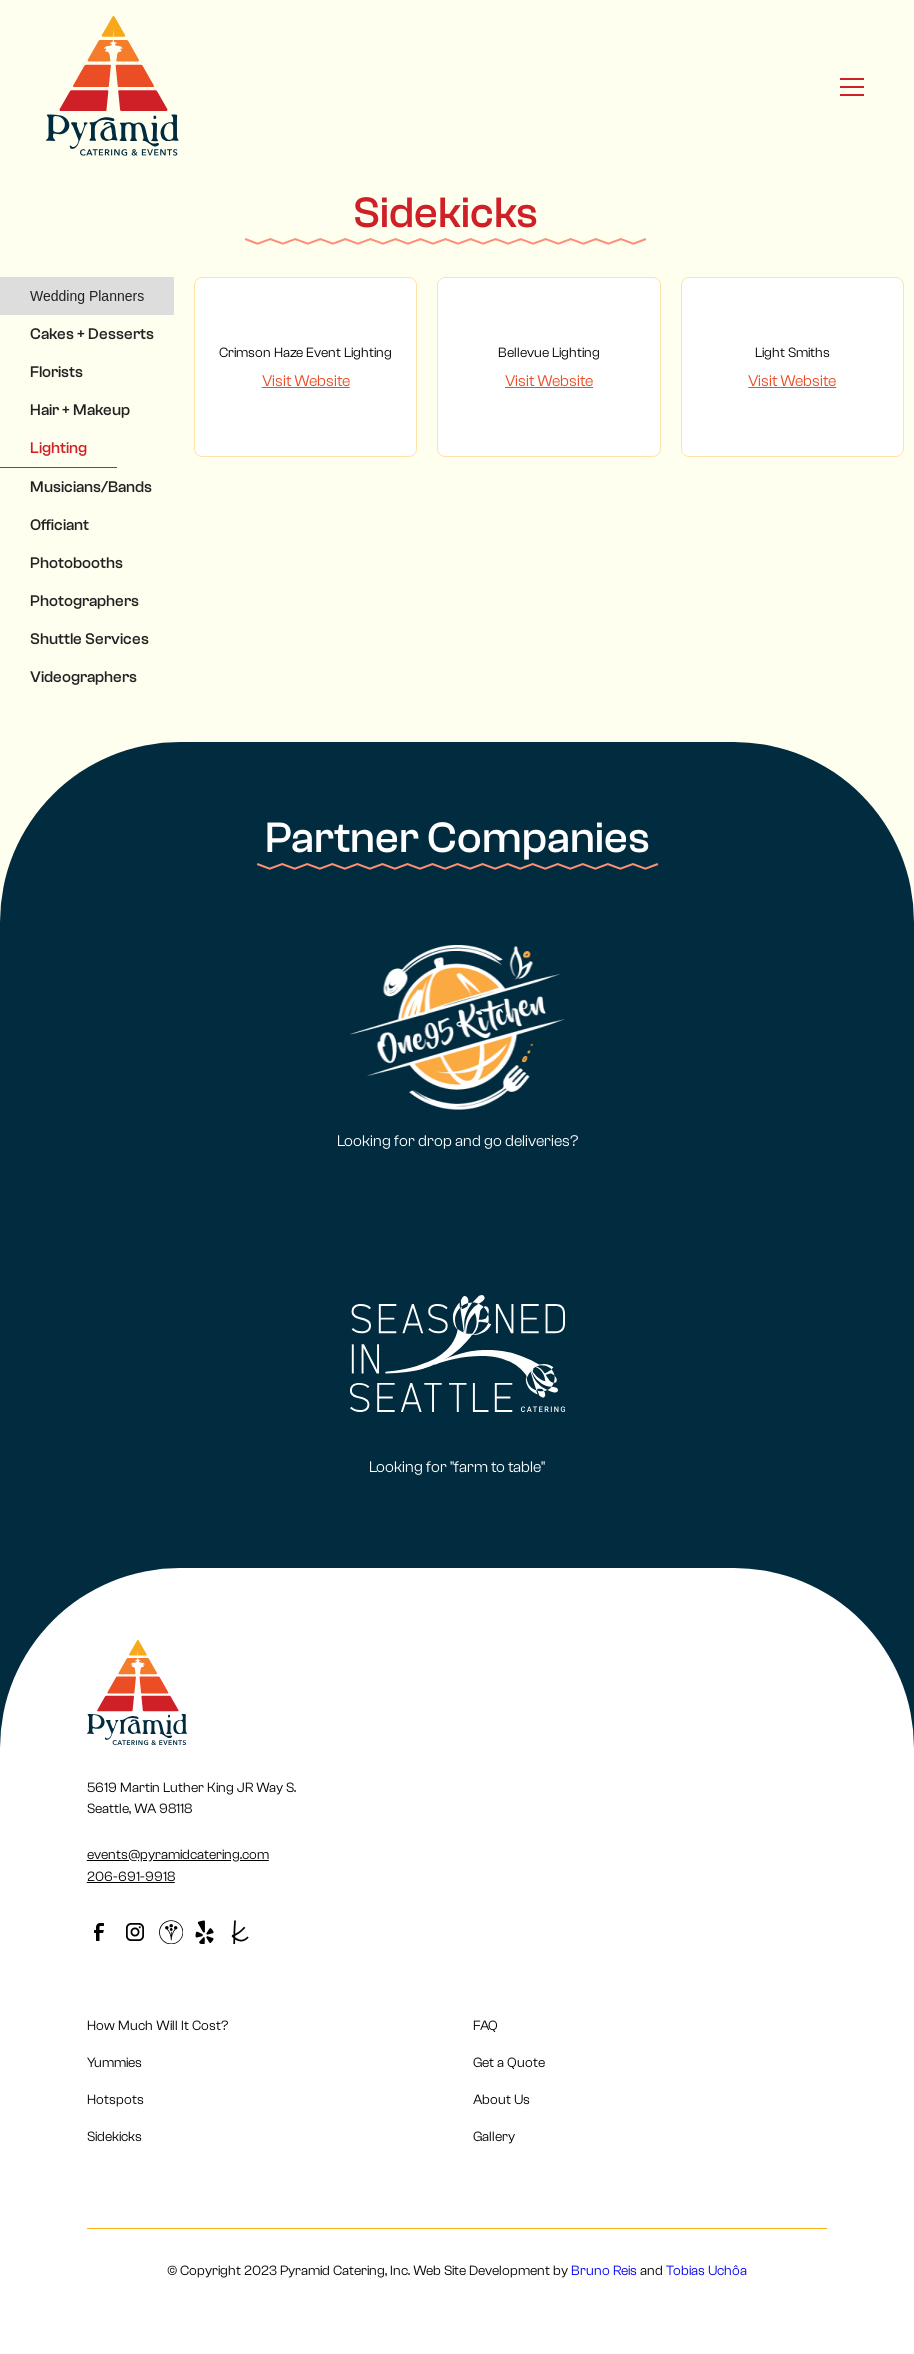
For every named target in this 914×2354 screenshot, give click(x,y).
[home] (113, 86)
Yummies (114, 2063)
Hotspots (115, 2100)
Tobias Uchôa (706, 2271)
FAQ (485, 2026)
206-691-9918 (131, 1877)
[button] (848, 87)
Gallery (494, 2137)
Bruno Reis (604, 2271)
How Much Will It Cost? (157, 2026)
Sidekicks (114, 2137)
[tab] (87, 296)
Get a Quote (509, 2063)
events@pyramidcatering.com (178, 1855)
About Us (501, 2100)
